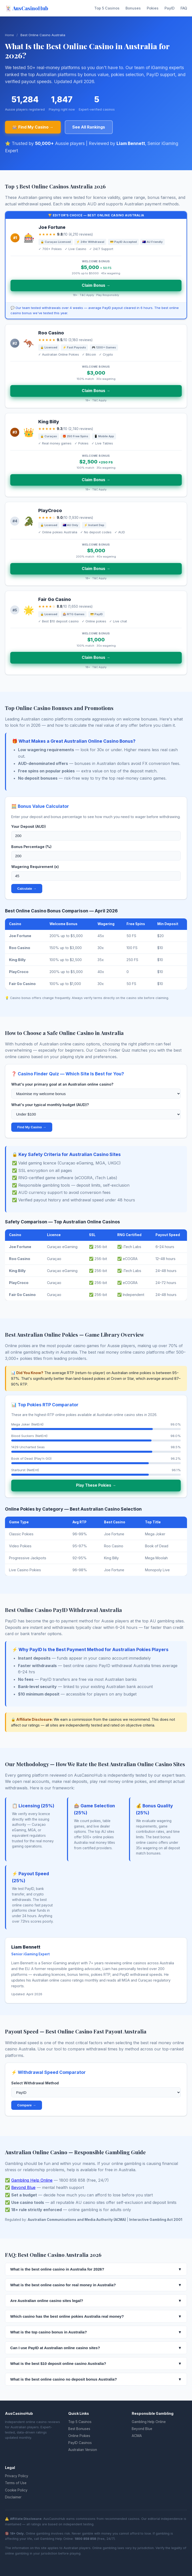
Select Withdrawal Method (35, 2083)
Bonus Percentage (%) (31, 847)
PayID (169, 8)
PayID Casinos (80, 2443)
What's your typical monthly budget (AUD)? (50, 1105)
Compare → (26, 2105)
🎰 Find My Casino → (33, 127)
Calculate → (26, 888)
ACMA (137, 2436)
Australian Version (82, 2450)
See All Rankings (88, 127)
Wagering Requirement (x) (35, 866)
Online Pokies (79, 2436)
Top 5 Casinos (107, 8)
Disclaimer (13, 2497)
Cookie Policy (16, 2490)
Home (9, 35)
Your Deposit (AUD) (28, 826)
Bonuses (133, 8)
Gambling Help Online (31, 2180)
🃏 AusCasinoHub (26, 7)
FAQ (183, 8)
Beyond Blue (23, 2187)
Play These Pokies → (96, 1485)
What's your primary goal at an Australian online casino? (62, 1084)
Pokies (152, 8)
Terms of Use (15, 2483)
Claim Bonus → (96, 285)
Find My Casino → (31, 1127)
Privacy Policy (16, 2476)
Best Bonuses (79, 2429)
